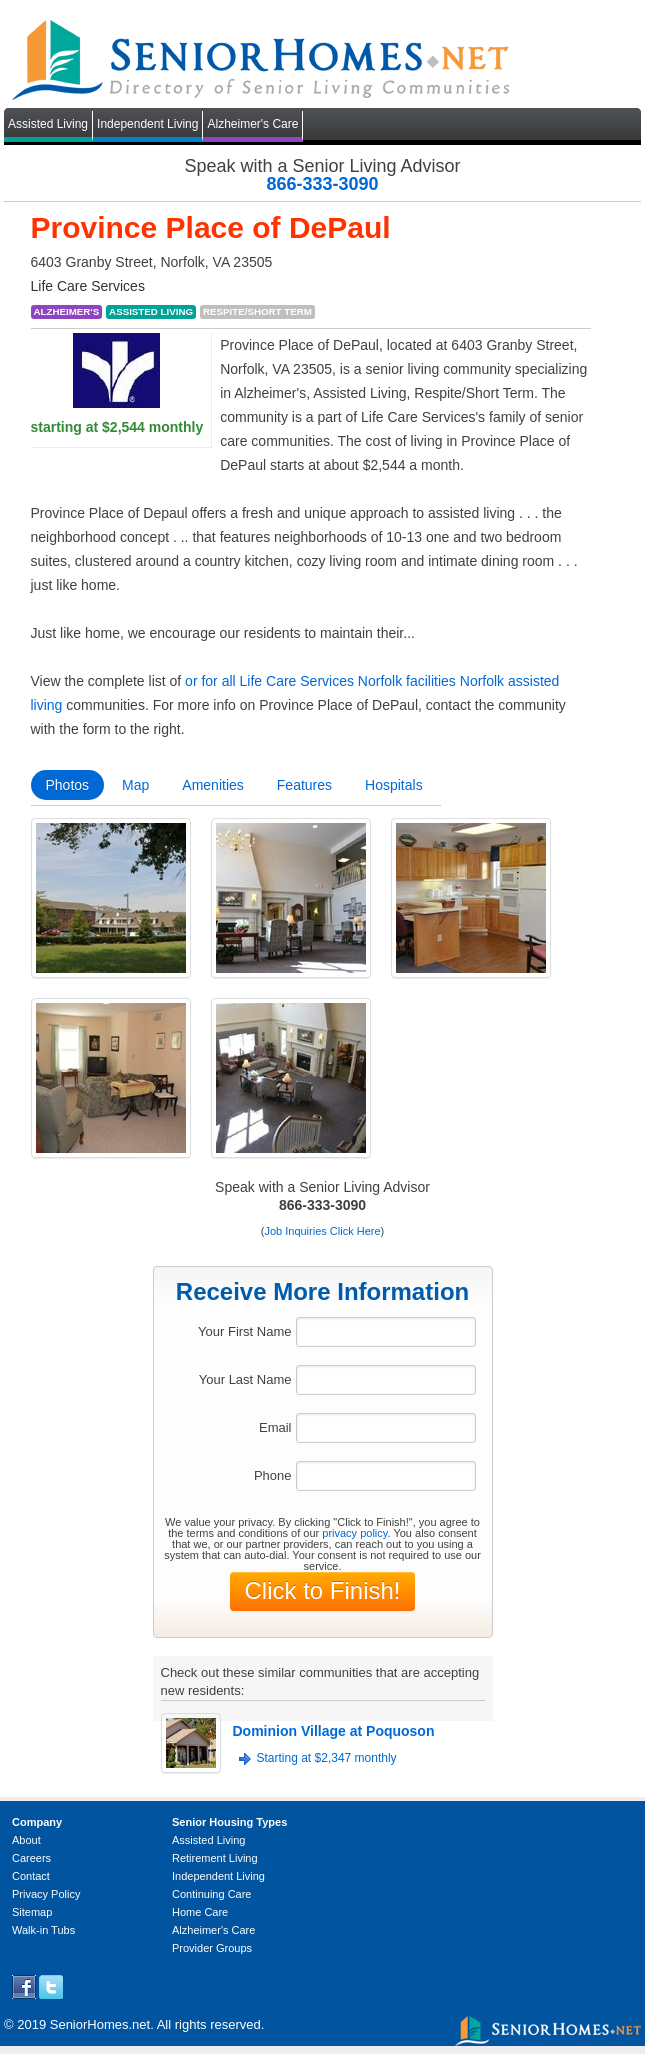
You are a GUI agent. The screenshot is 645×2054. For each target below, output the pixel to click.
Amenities (212, 785)
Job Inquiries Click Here (322, 1231)
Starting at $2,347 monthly (327, 1758)
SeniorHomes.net (100, 2024)
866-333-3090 (322, 184)
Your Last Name (245, 1379)
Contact (31, 1876)
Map (135, 785)
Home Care (200, 1912)
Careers (31, 1858)
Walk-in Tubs (43, 1930)
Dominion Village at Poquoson (334, 1731)
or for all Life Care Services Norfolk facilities (320, 681)
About (26, 1840)
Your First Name (244, 1331)
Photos (68, 785)
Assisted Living (48, 124)
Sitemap (32, 1912)
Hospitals (394, 785)
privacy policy (354, 1533)
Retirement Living (215, 1858)
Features (304, 785)
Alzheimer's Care (252, 124)
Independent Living (147, 124)
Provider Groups (212, 1948)
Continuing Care (212, 1894)
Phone (273, 1475)
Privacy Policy (46, 1894)
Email (275, 1427)
